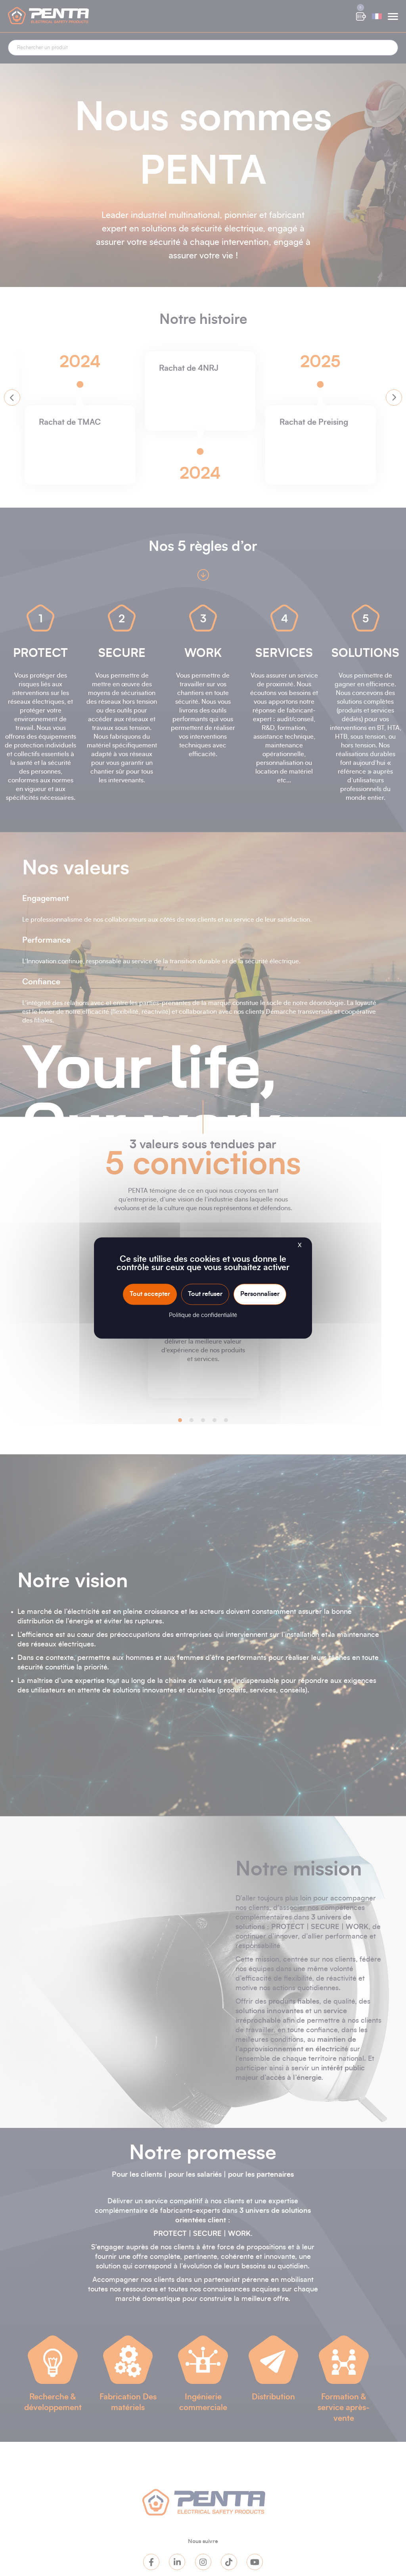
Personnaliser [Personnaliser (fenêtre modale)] (260, 1294)
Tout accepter (150, 1294)
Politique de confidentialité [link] (203, 1316)
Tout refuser (205, 1294)
